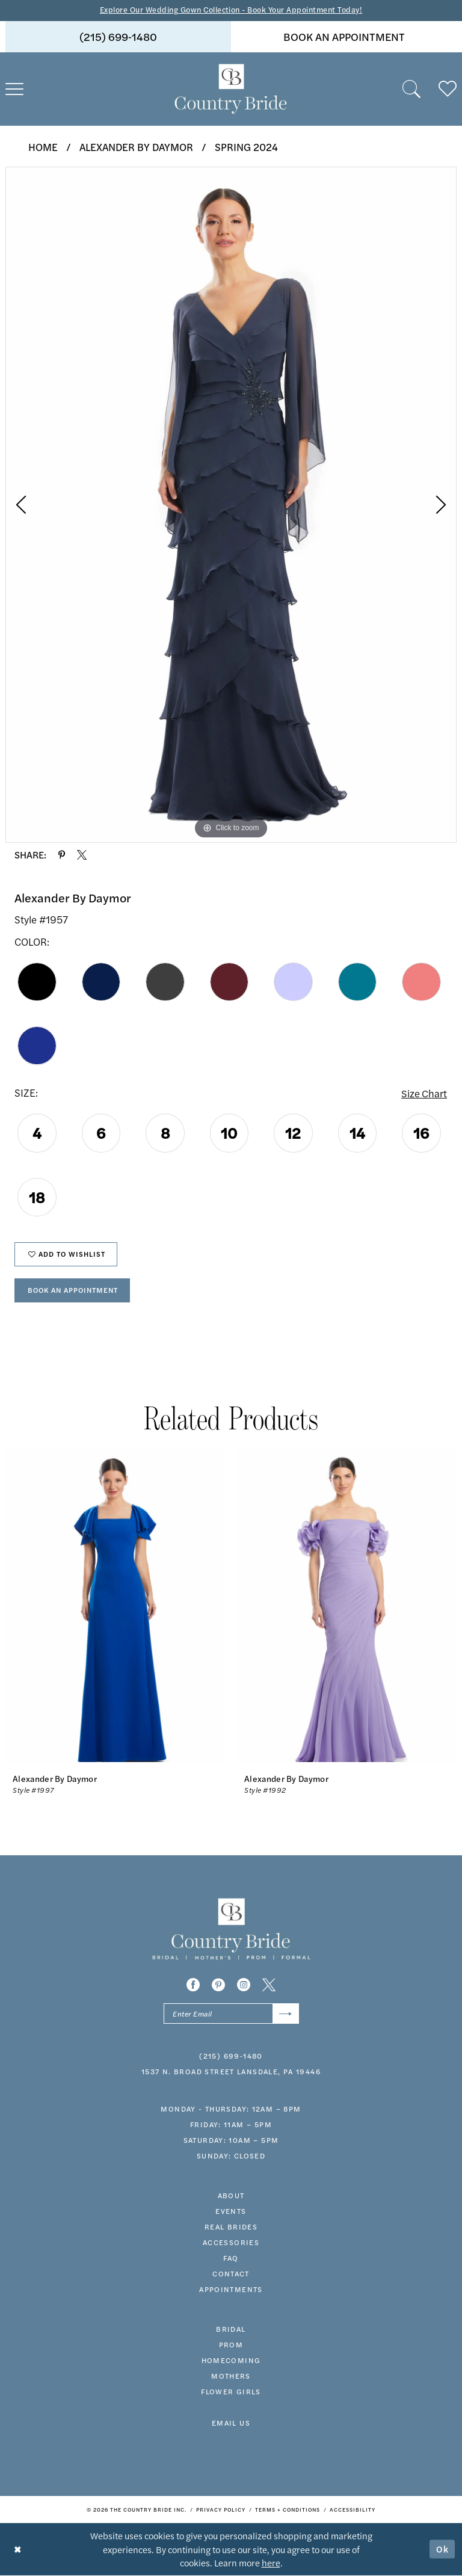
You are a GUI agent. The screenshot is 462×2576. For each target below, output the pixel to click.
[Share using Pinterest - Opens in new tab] (61, 855)
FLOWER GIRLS (231, 2393)
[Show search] (411, 89)
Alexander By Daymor (136, 147)
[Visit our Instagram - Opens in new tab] (243, 1985)
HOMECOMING (231, 2361)
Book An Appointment (75, 1291)
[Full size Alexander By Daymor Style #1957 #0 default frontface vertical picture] (231, 504)
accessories (231, 2244)
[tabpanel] (231, 504)
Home (43, 147)
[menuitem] (118, 36)
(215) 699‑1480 (230, 2057)
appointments (231, 2290)
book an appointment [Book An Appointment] (344, 36)
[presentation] (115, 1606)
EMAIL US (231, 2424)
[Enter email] (231, 2015)
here (271, 2563)
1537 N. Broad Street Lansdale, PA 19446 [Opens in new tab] (231, 2073)
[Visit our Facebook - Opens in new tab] (193, 1985)
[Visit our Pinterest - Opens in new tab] (218, 1985)
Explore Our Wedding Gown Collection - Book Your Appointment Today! (231, 10)
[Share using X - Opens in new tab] (82, 855)
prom (231, 2346)
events (230, 2212)
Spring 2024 (246, 147)
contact (231, 2275)
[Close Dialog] (17, 2549)
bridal (230, 2330)
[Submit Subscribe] (285, 2015)
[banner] (231, 89)
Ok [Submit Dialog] (442, 2550)
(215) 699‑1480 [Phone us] (118, 36)
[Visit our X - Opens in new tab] (269, 1985)
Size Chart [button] (424, 1093)
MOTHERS (231, 2377)
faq (230, 2259)
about (231, 2197)
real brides (231, 2228)
